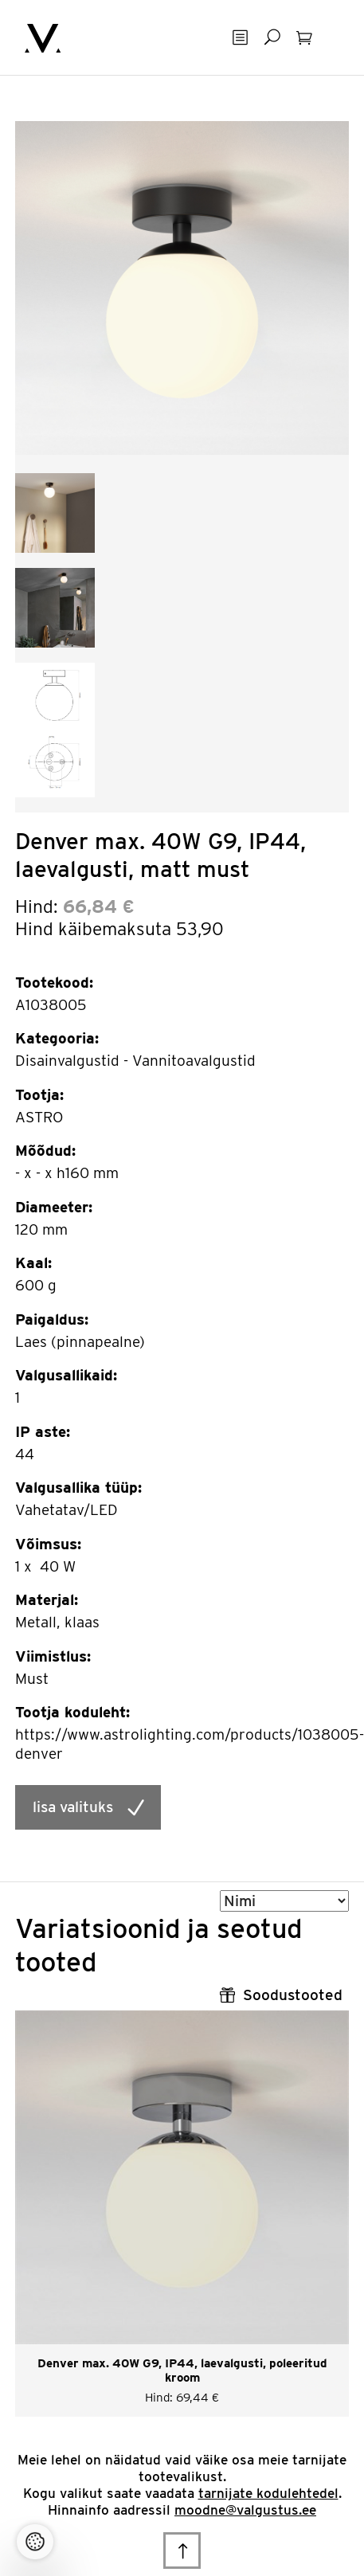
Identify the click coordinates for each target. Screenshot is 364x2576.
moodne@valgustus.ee (245, 2510)
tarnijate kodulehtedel (268, 2493)
